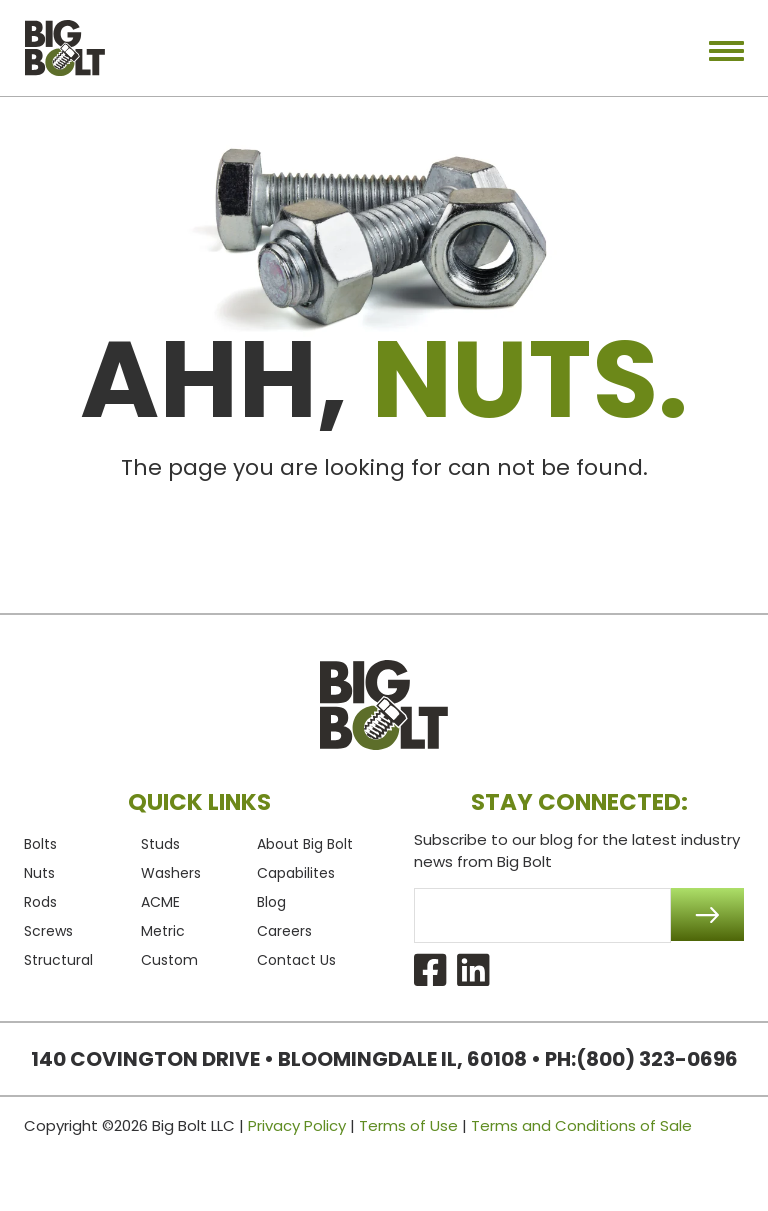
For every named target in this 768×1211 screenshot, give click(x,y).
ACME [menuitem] (160, 902)
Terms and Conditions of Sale (581, 1125)
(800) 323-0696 (657, 1059)
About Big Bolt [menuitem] (305, 844)
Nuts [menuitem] (39, 873)
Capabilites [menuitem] (296, 873)
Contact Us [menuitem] (296, 960)
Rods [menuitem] (40, 902)
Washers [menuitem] (171, 873)
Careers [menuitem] (284, 931)
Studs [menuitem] (160, 844)
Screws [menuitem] (48, 931)
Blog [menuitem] (271, 902)
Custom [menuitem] (169, 960)
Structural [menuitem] (58, 960)
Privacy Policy (297, 1125)
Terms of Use (408, 1125)
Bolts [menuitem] (40, 844)
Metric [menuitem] (163, 931)
